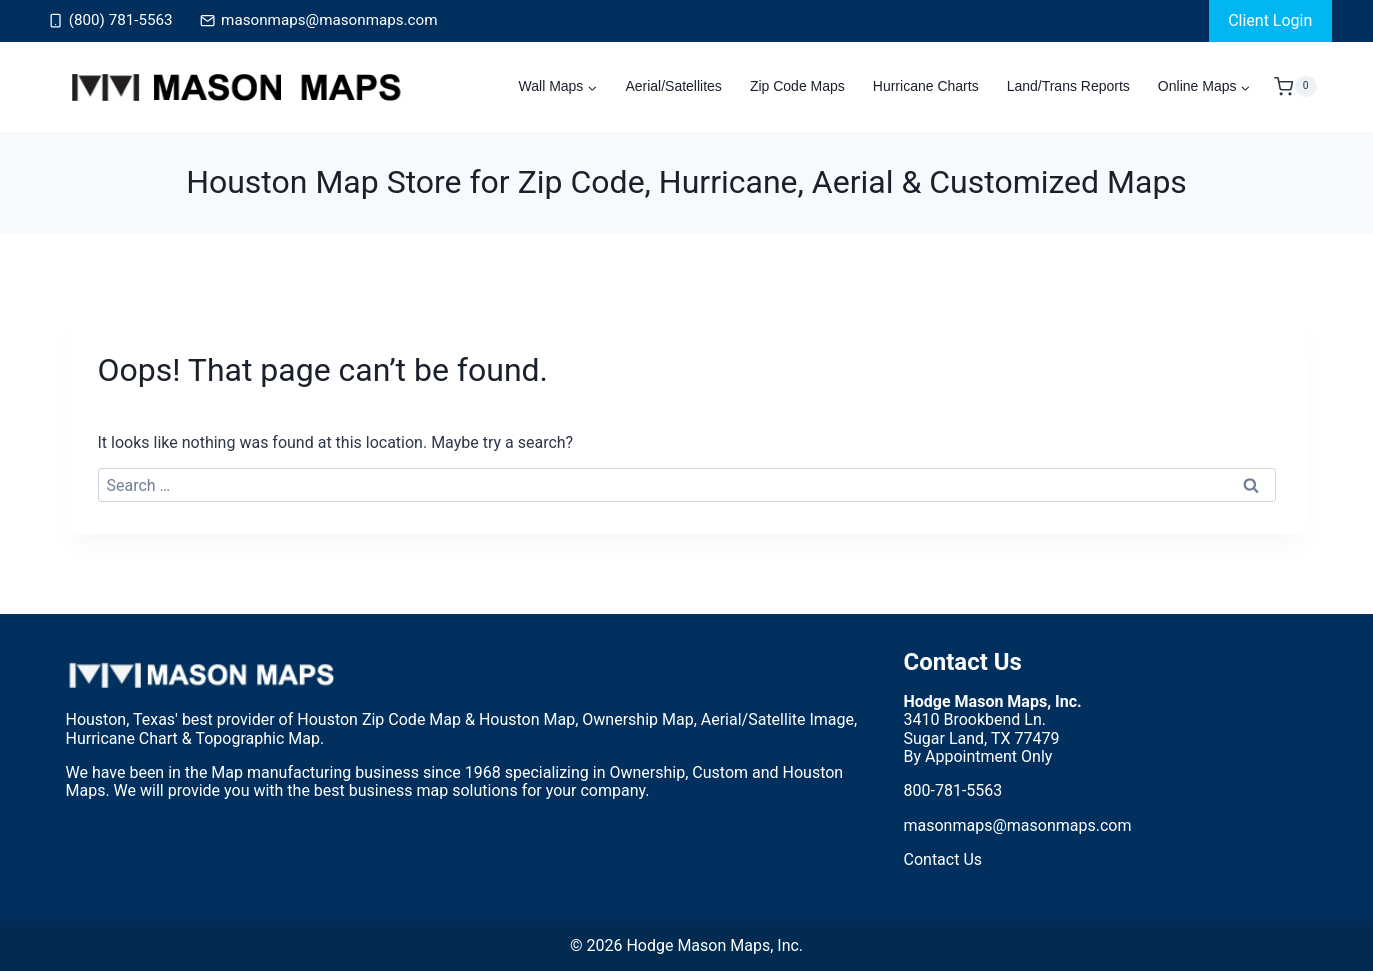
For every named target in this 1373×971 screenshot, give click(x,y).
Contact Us (963, 662)
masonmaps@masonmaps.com (1018, 825)
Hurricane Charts (926, 86)
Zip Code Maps (797, 86)
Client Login (1270, 20)
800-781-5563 (953, 790)
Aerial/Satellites (673, 86)
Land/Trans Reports (1068, 86)
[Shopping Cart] (1295, 87)
